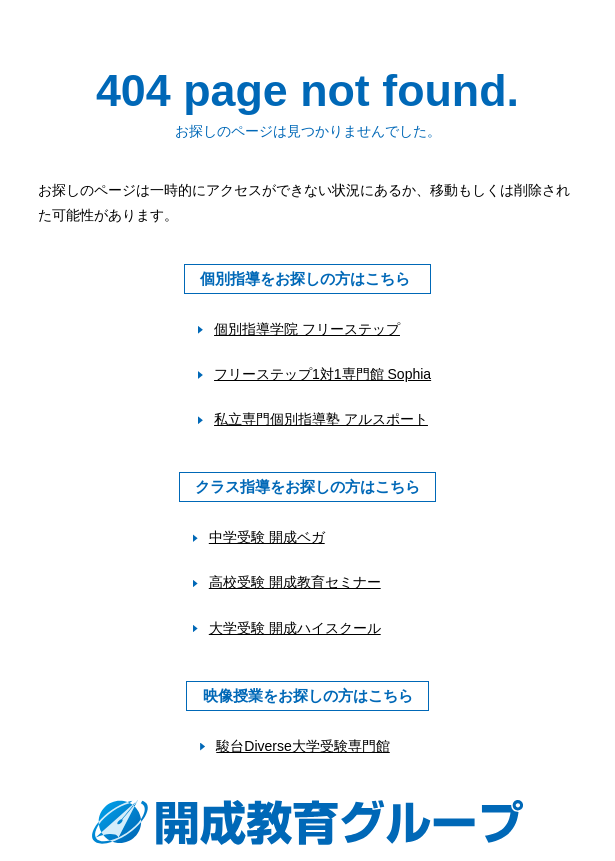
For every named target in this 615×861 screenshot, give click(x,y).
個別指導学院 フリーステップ (307, 329)
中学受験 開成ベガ (267, 537)
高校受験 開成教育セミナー (295, 582)
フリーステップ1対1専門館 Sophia (322, 374)
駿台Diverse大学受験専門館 (302, 746)
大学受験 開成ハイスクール (295, 628)
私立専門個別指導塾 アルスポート (321, 419)
